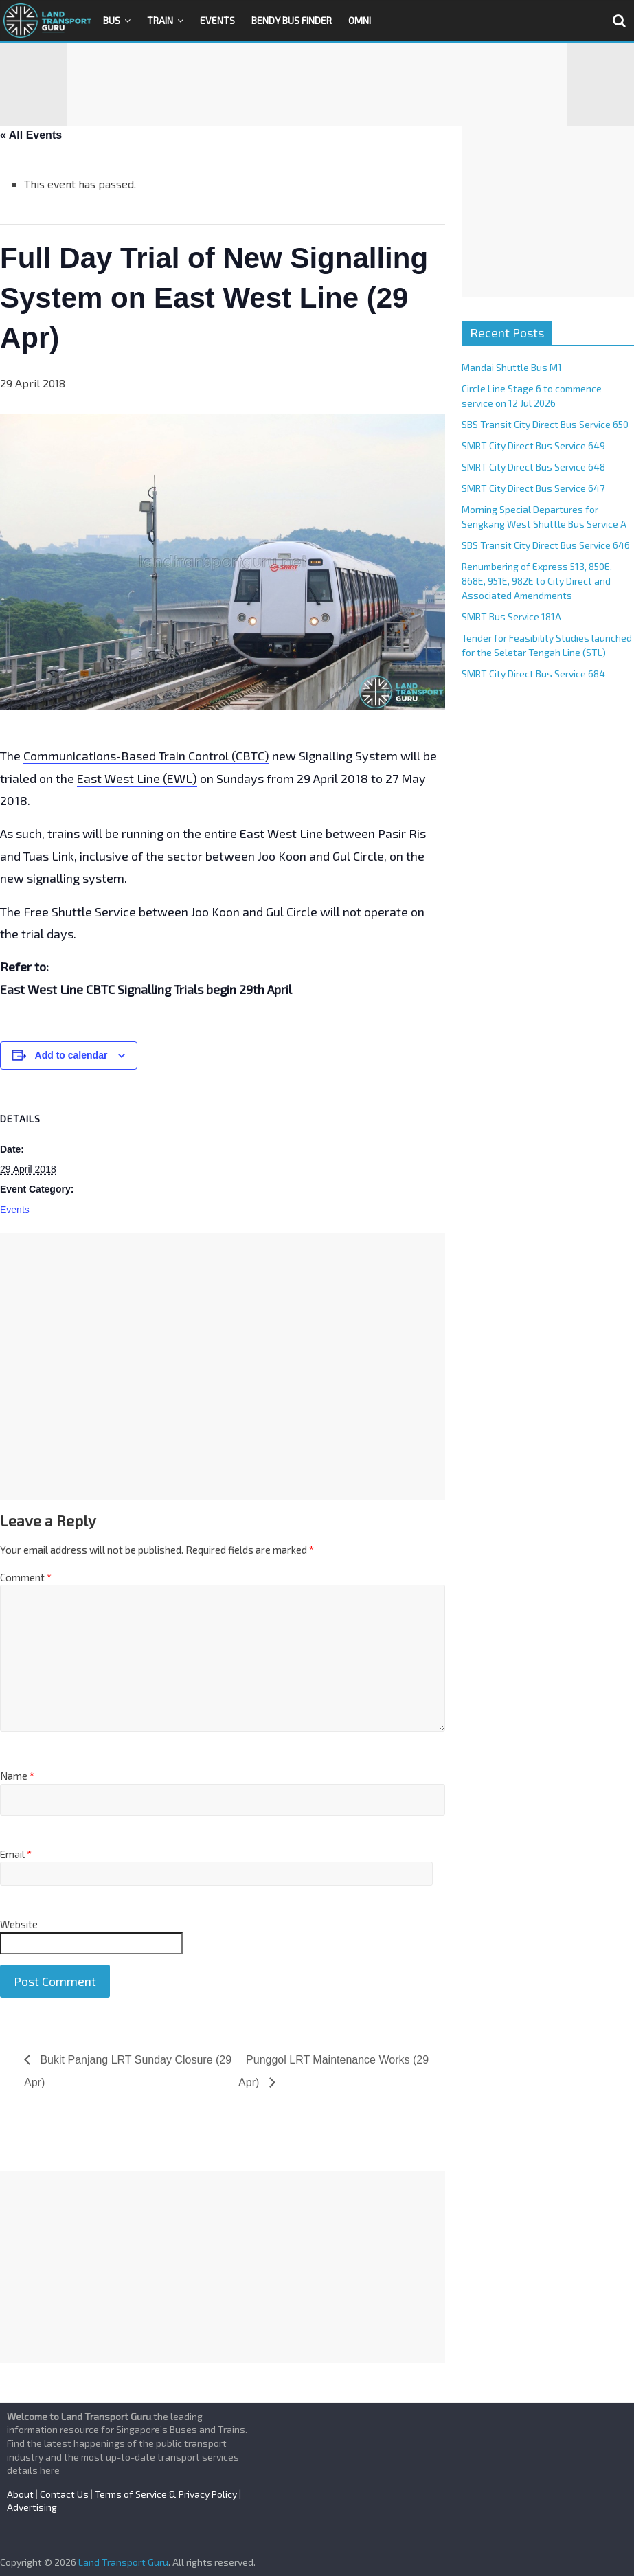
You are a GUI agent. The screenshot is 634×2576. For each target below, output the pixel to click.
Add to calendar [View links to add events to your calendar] (71, 1055)
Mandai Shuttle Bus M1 (512, 367)
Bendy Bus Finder (291, 20)
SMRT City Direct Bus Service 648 (533, 467)
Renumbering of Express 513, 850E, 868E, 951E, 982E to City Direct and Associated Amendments (537, 581)
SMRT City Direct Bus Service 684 (533, 673)
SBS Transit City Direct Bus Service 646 (546, 545)
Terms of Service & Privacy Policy (166, 2494)
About (20, 2494)
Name (17, 1776)
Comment (26, 1577)
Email (16, 1854)
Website (19, 1924)
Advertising (32, 2507)
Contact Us (64, 2494)
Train (160, 20)
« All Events (31, 135)
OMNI (359, 20)
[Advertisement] (317, 84)
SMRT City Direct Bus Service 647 (533, 488)
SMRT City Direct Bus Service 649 (533, 445)
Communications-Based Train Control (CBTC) (146, 755)
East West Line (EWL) (137, 778)
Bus (111, 20)
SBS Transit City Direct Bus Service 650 (545, 424)
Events (217, 20)
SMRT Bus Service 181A (511, 616)
